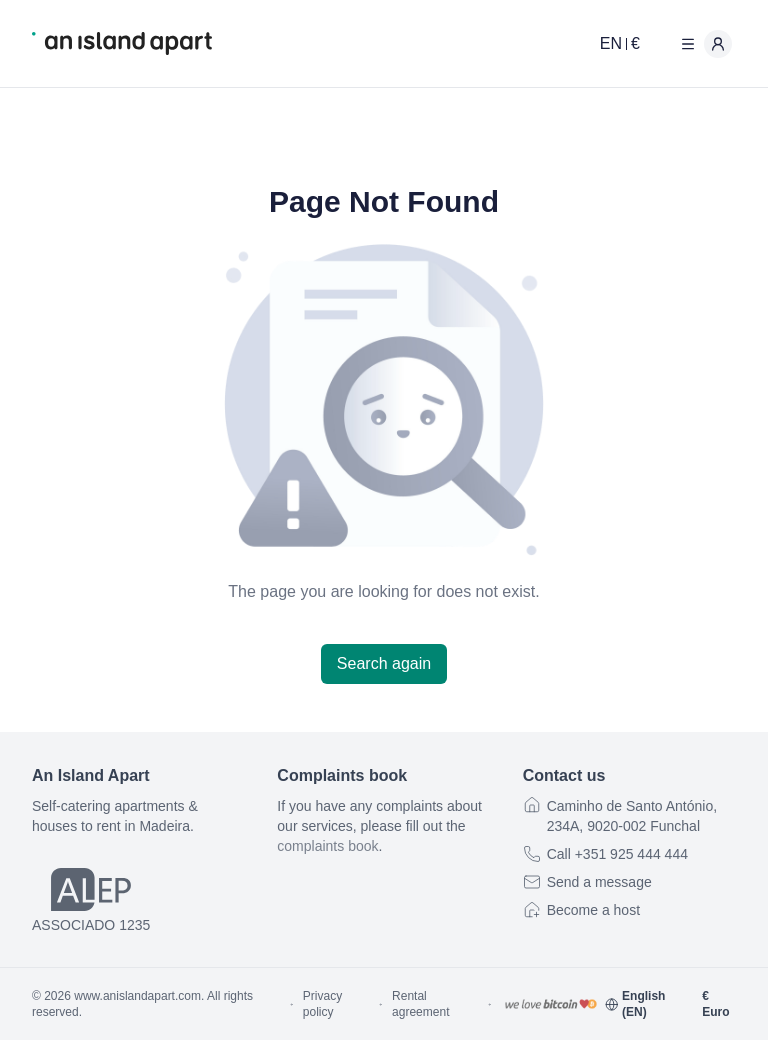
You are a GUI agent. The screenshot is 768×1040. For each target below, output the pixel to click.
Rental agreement (420, 1004)
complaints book (327, 846)
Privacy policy (322, 1004)
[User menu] (702, 44)
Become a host (593, 910)
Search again (384, 663)
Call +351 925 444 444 (617, 854)
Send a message (599, 882)
